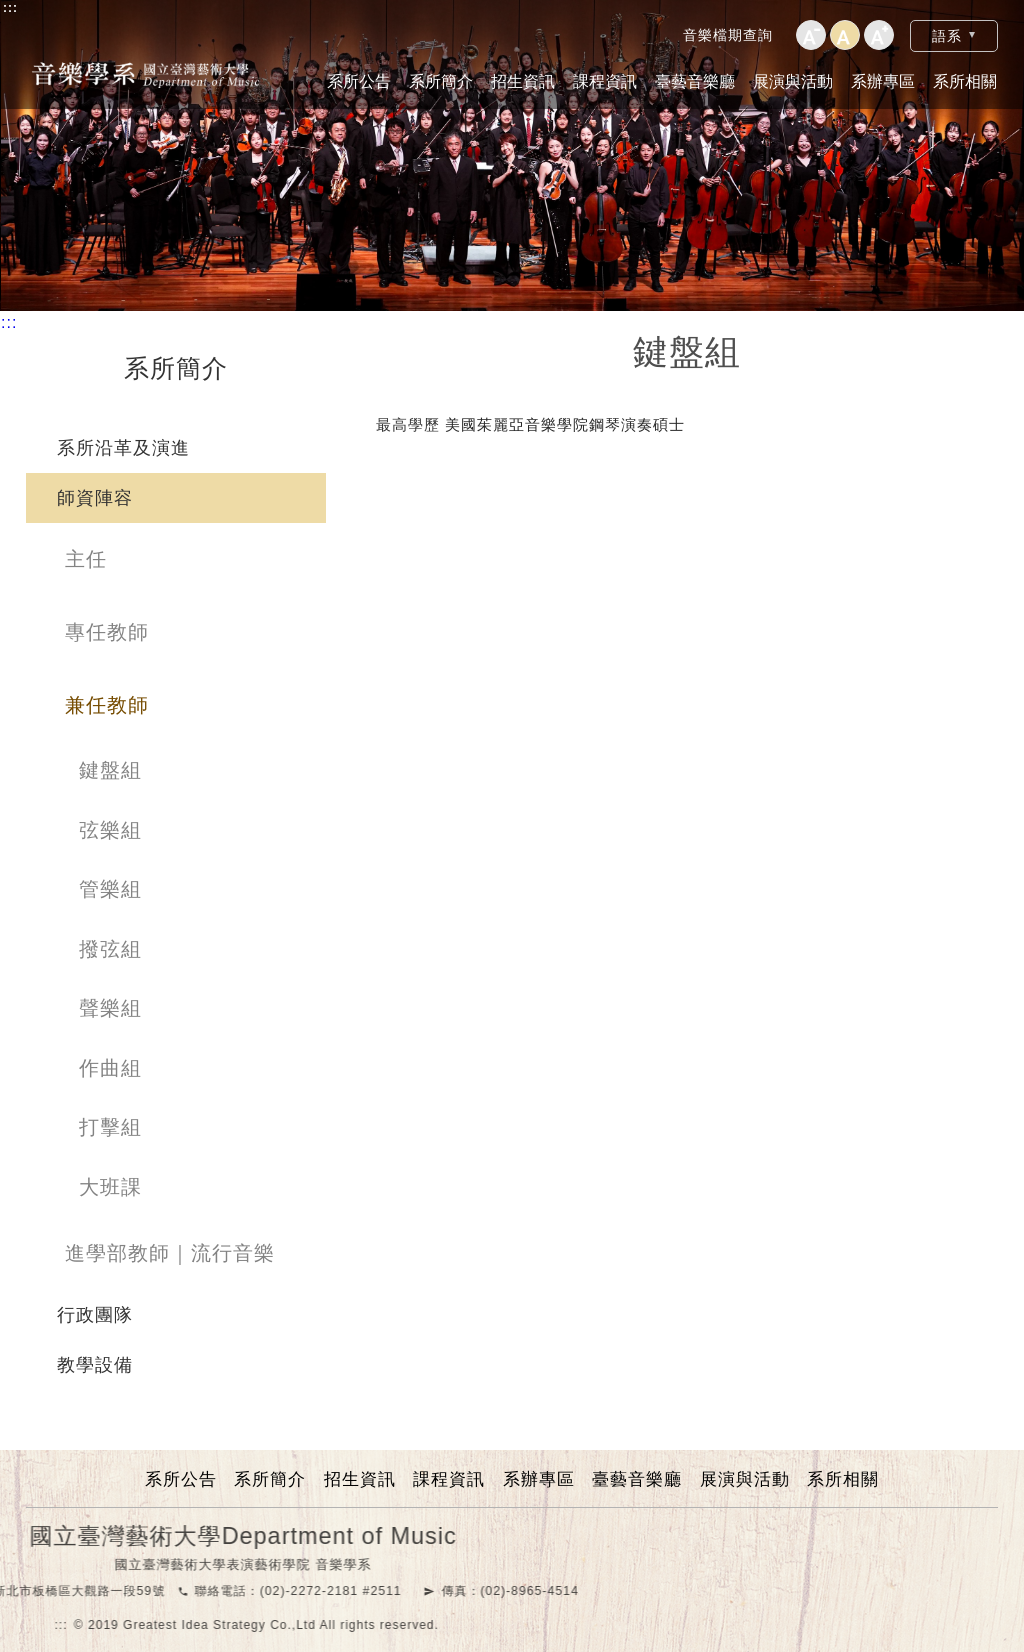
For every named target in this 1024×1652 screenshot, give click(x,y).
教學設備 (95, 1365)
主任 (86, 559)
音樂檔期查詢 (728, 35)
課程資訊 (605, 81)
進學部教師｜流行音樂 (170, 1253)
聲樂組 (110, 1008)
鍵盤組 (110, 770)
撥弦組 (110, 949)
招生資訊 (523, 81)
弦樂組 (110, 830)
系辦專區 (883, 81)
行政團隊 (95, 1315)
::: (10, 8)
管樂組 (110, 889)
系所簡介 (441, 81)
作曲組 (110, 1068)
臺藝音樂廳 (695, 81)
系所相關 (965, 81)
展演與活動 (793, 81)
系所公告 (359, 81)
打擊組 (110, 1127)
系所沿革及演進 (123, 448)
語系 (947, 36)
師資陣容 (95, 498)
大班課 (110, 1187)
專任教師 (107, 632)
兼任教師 (107, 705)
